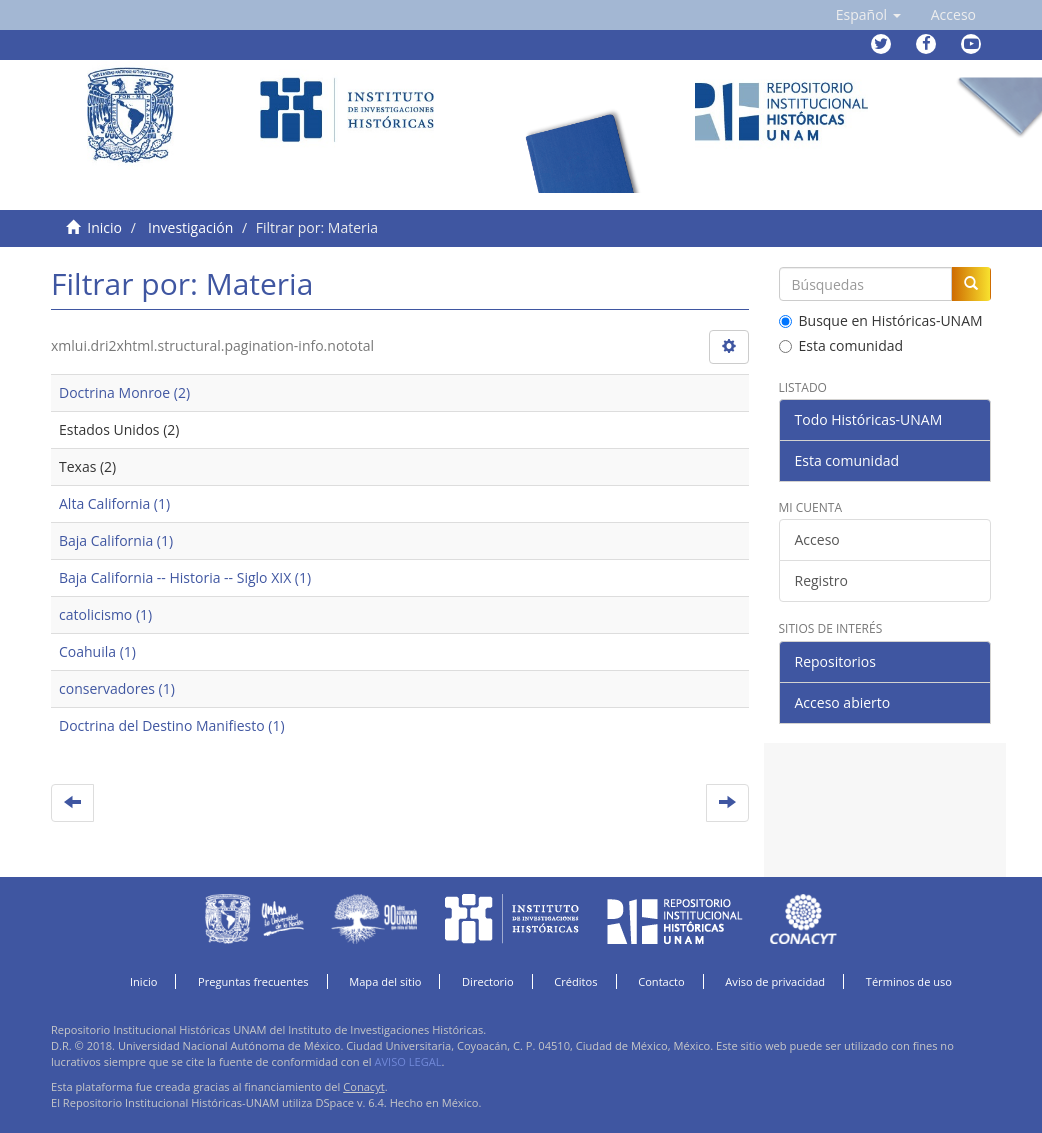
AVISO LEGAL (407, 1061)
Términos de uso (909, 981)
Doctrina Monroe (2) (124, 392)
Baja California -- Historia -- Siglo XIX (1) (185, 577)
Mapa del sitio (385, 981)
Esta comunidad (841, 345)
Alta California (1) (114, 503)
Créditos (575, 981)
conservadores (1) (117, 688)
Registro (821, 580)
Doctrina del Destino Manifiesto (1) (172, 725)
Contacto (661, 981)
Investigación (190, 227)
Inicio (104, 227)
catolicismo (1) (105, 614)
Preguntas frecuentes (253, 981)
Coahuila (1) (97, 651)
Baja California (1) (116, 540)
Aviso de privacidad (775, 981)
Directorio (488, 981)
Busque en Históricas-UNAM (881, 320)
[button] (868, 15)
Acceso (817, 539)
